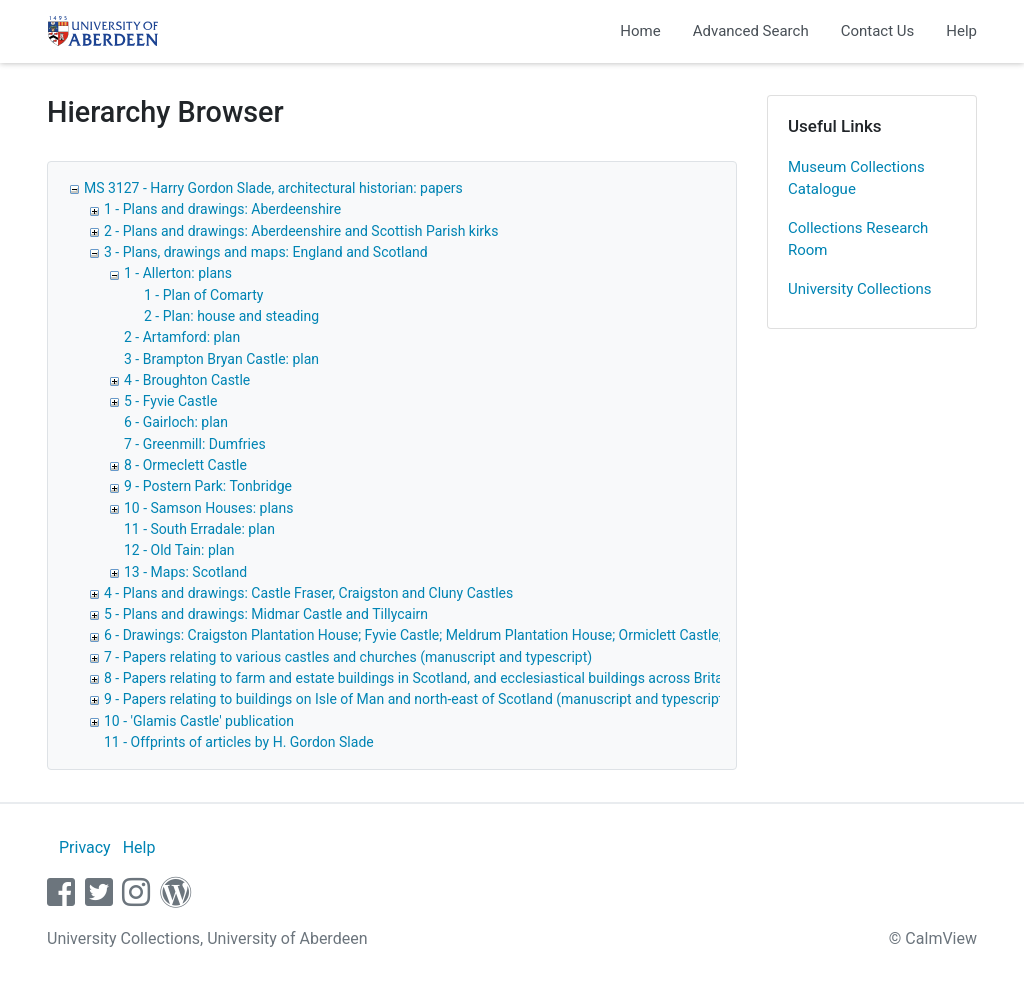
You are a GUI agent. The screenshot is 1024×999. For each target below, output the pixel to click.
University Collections (860, 289)
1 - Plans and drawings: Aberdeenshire (222, 209)
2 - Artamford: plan (182, 337)
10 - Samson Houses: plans (208, 508)
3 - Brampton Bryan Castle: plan (221, 359)
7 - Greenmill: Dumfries (195, 444)
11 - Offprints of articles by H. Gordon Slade (239, 742)
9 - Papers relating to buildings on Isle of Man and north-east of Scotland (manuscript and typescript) (416, 699)
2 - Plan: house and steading (231, 316)
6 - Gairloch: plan (176, 422)
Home (640, 31)
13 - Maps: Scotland (185, 572)
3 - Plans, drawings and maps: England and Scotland (266, 252)
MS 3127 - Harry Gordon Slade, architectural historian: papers (273, 188)
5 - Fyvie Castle (170, 401)
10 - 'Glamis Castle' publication (199, 721)
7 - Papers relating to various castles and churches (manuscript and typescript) (348, 657)
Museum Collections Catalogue (856, 178)
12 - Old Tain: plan (179, 550)
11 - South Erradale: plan (199, 529)
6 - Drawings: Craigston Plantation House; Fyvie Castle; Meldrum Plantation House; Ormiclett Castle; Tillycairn (442, 635)
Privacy (85, 847)
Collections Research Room (858, 239)
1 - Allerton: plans (178, 273)
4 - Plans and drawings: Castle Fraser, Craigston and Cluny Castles (308, 593)
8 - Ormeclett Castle (185, 465)
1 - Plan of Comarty (203, 295)
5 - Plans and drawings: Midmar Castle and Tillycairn (266, 614)
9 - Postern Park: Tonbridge (208, 486)
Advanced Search (751, 31)
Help (961, 31)
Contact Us (878, 31)
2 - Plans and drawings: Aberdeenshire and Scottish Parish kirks (301, 231)
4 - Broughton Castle (187, 380)
